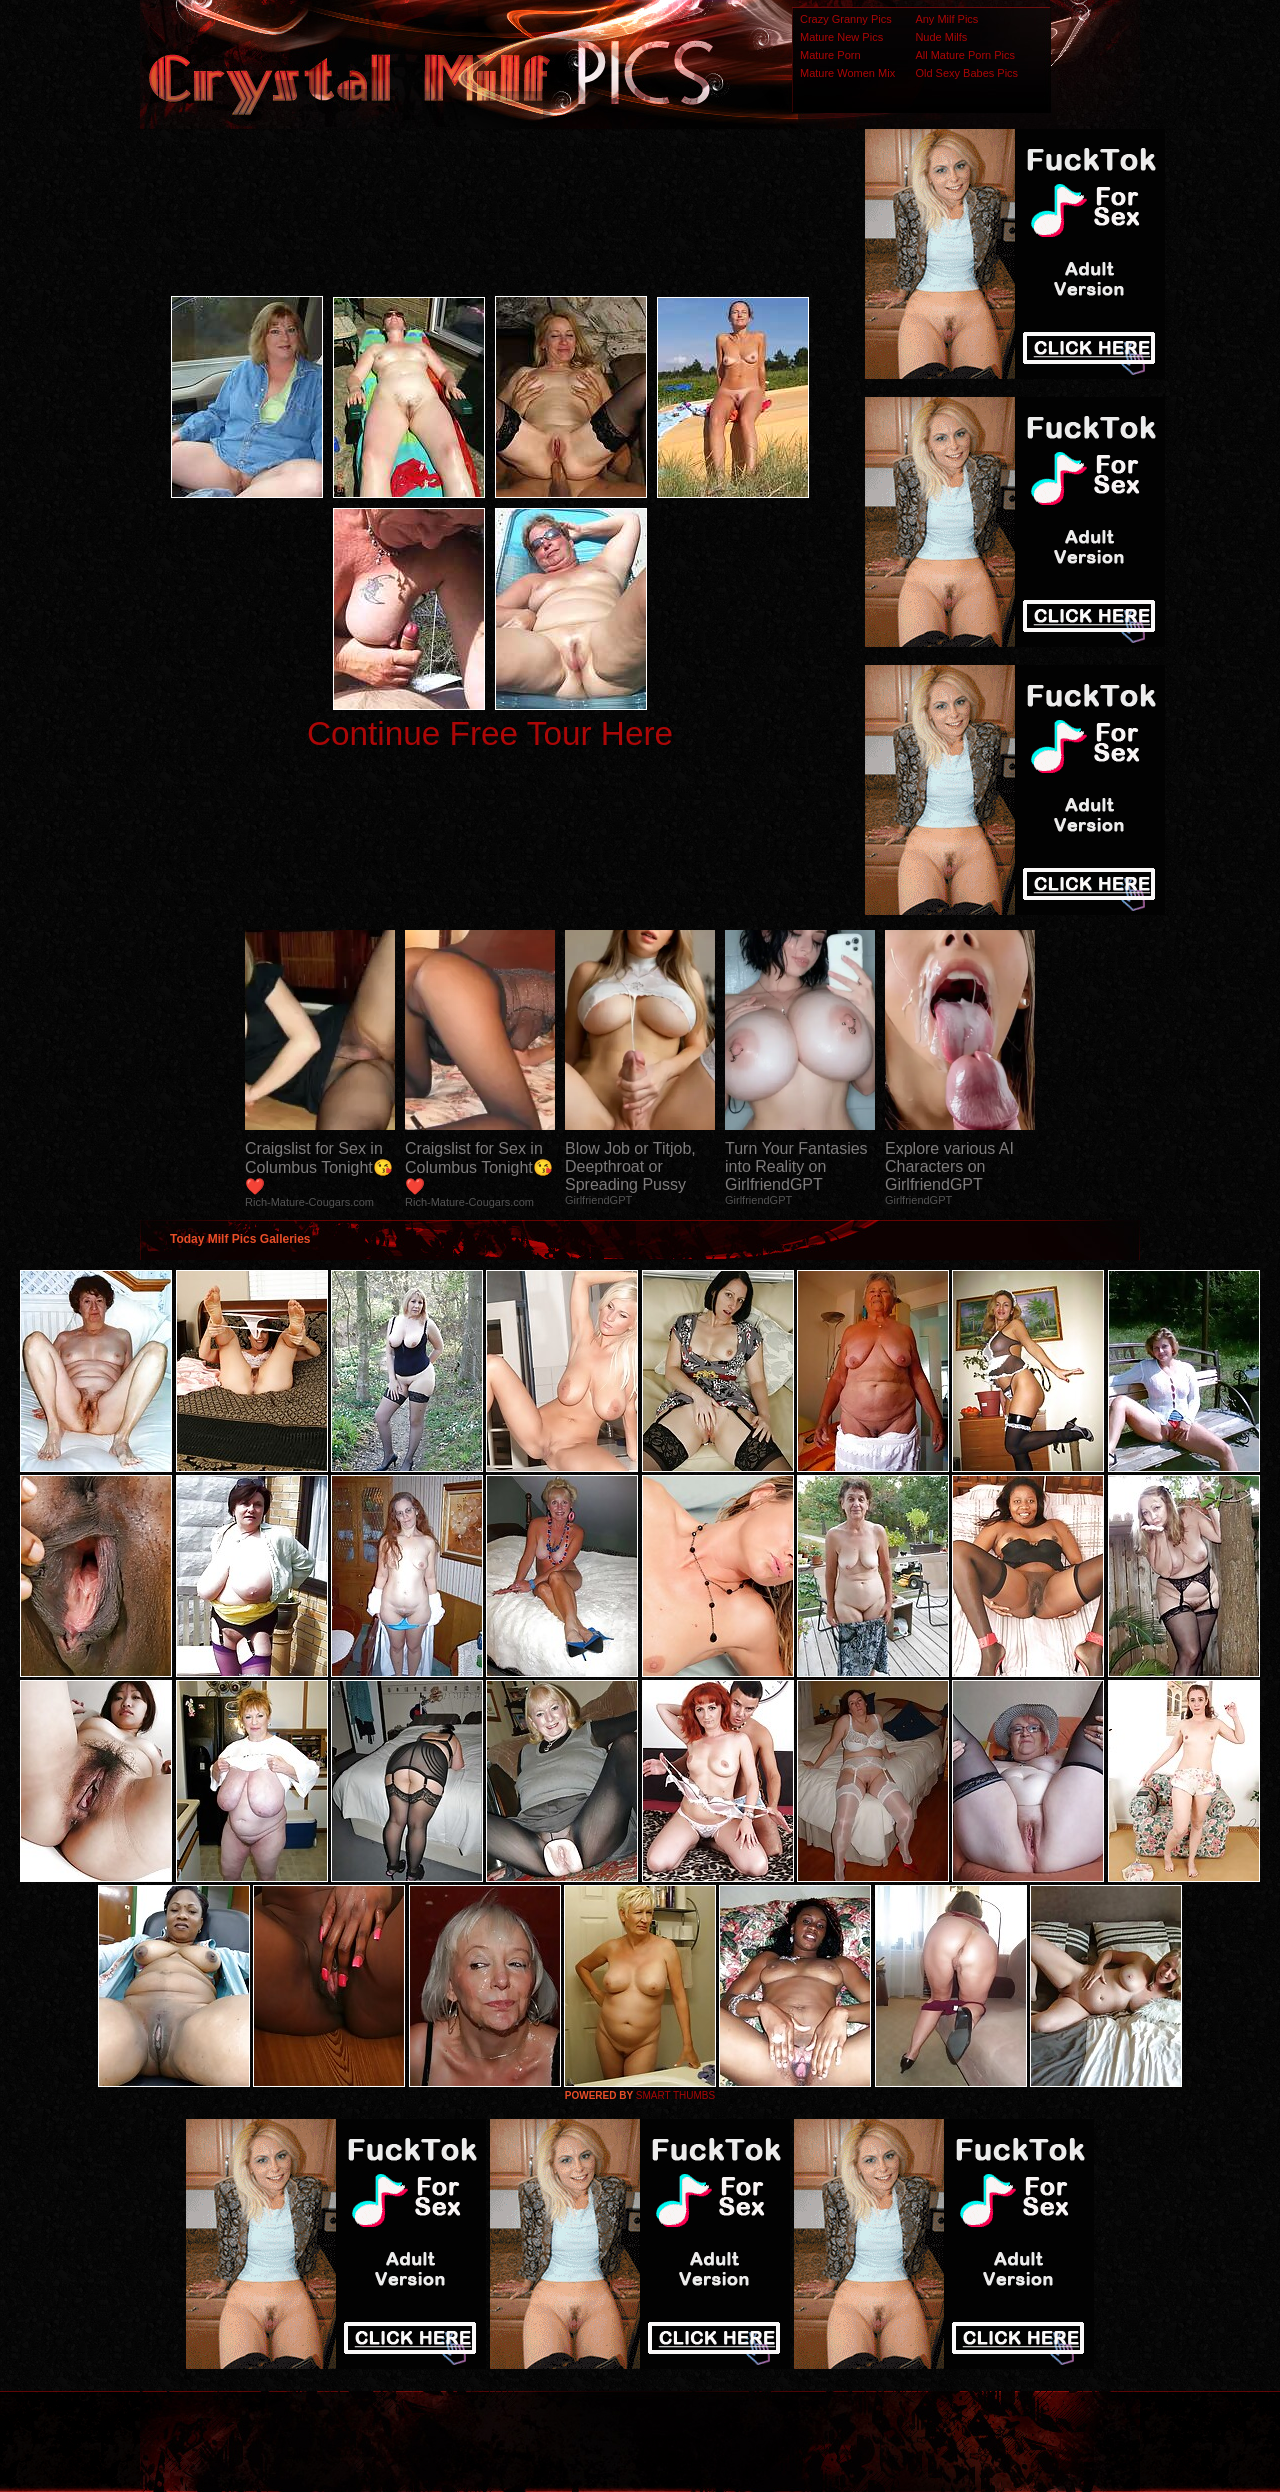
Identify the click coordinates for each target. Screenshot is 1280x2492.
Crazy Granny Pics (846, 19)
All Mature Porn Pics (965, 55)
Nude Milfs (941, 37)
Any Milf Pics (946, 19)
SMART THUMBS (675, 2095)
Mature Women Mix (847, 73)
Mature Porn (830, 55)
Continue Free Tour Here (490, 733)
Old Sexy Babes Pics (966, 73)
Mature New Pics (841, 37)
